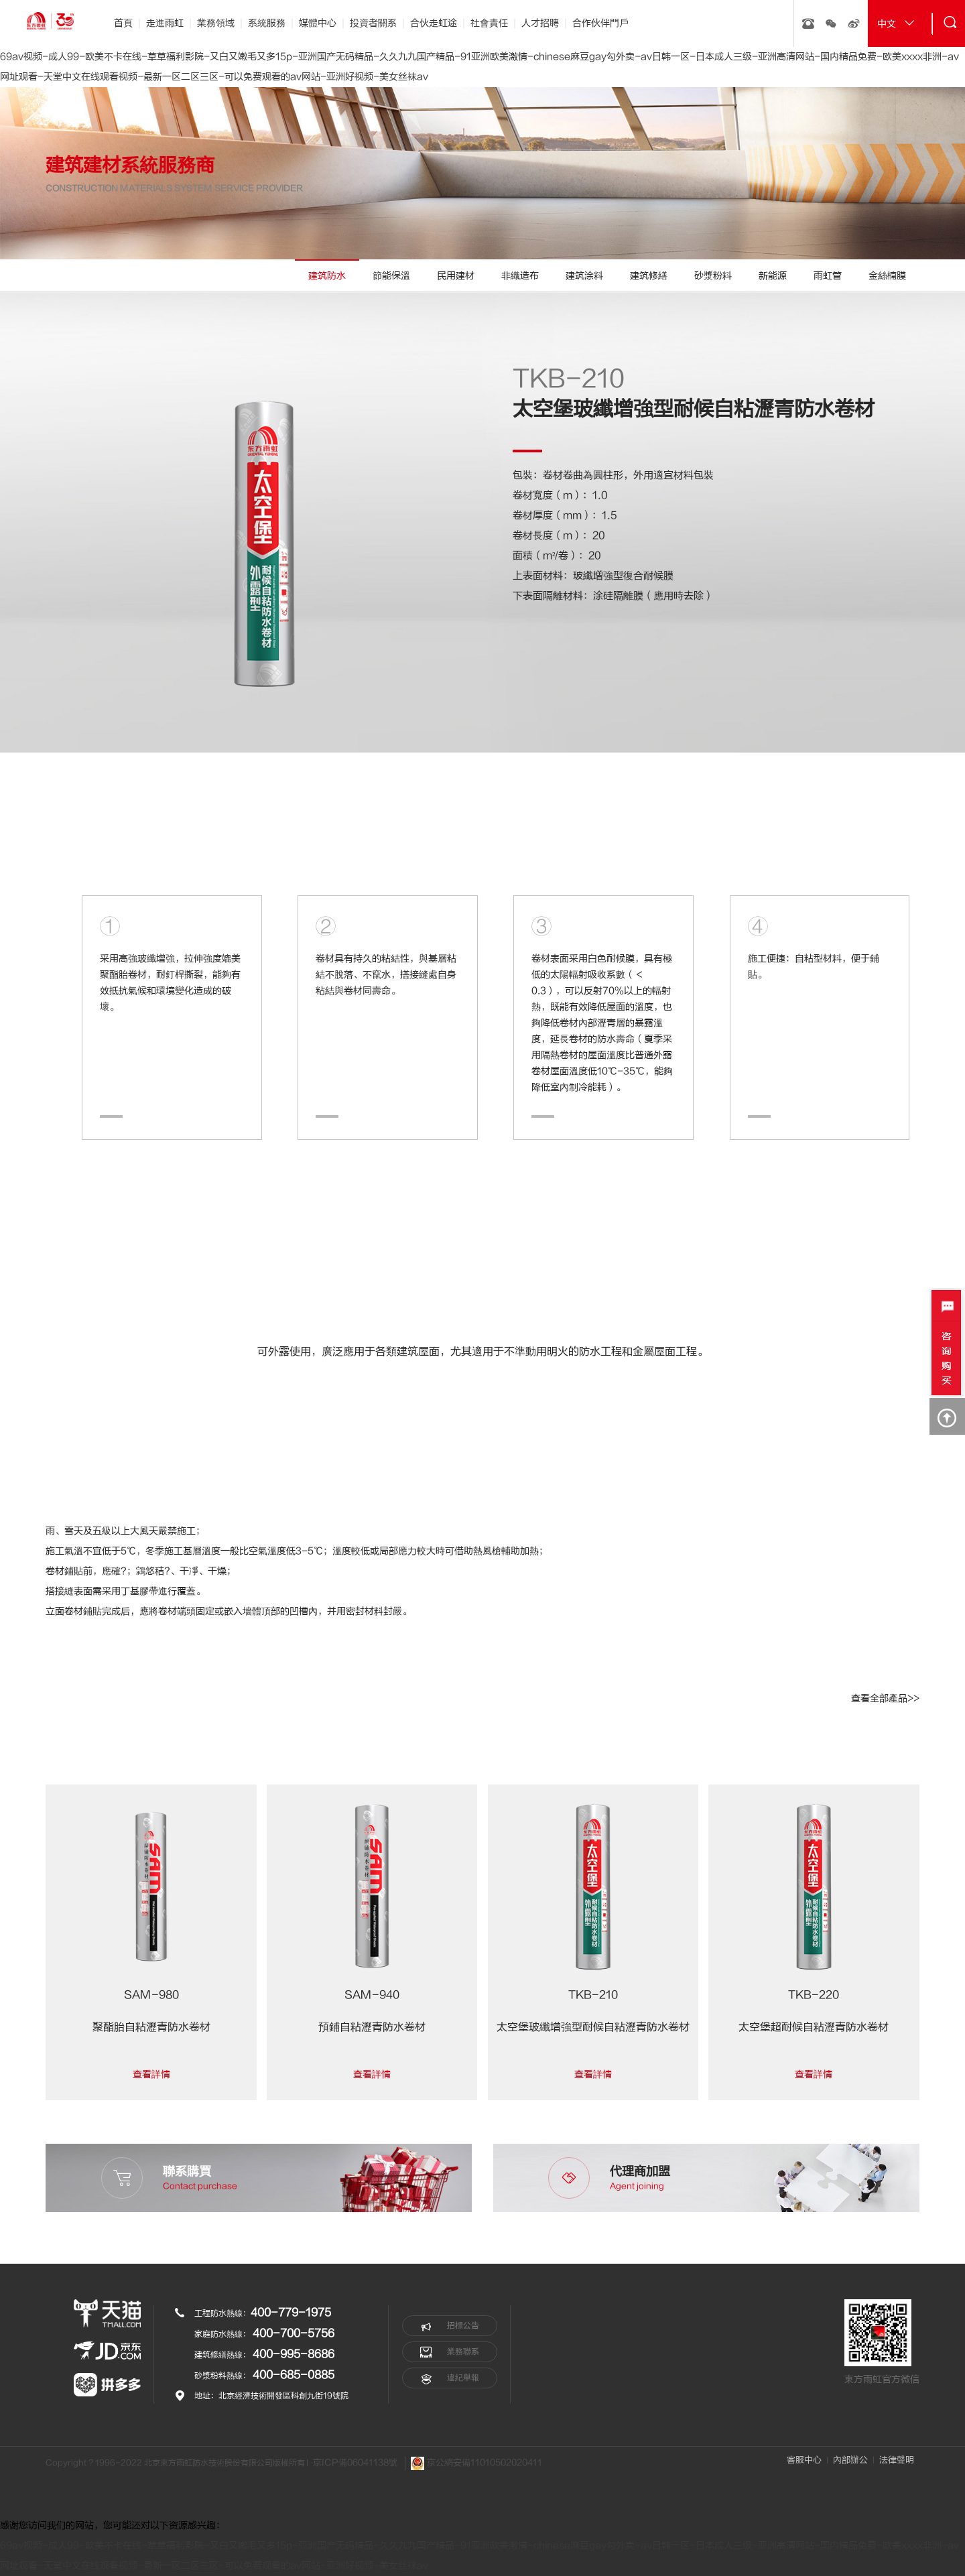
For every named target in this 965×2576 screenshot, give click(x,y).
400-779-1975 (291, 2313)
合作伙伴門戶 (600, 23)
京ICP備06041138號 (355, 2462)
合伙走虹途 (433, 23)
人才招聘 (540, 23)
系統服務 (266, 23)
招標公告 (450, 2326)
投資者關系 (373, 23)
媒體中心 (317, 23)
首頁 (123, 23)
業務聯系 (449, 2352)
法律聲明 (896, 2460)
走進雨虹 (165, 23)
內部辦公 (850, 2460)
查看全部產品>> (885, 1698)
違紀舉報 (450, 2378)
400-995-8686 (293, 2354)
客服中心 (804, 2460)
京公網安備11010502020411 (476, 2463)
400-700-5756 (293, 2333)
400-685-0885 (293, 2375)
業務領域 (216, 23)
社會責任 (489, 23)
